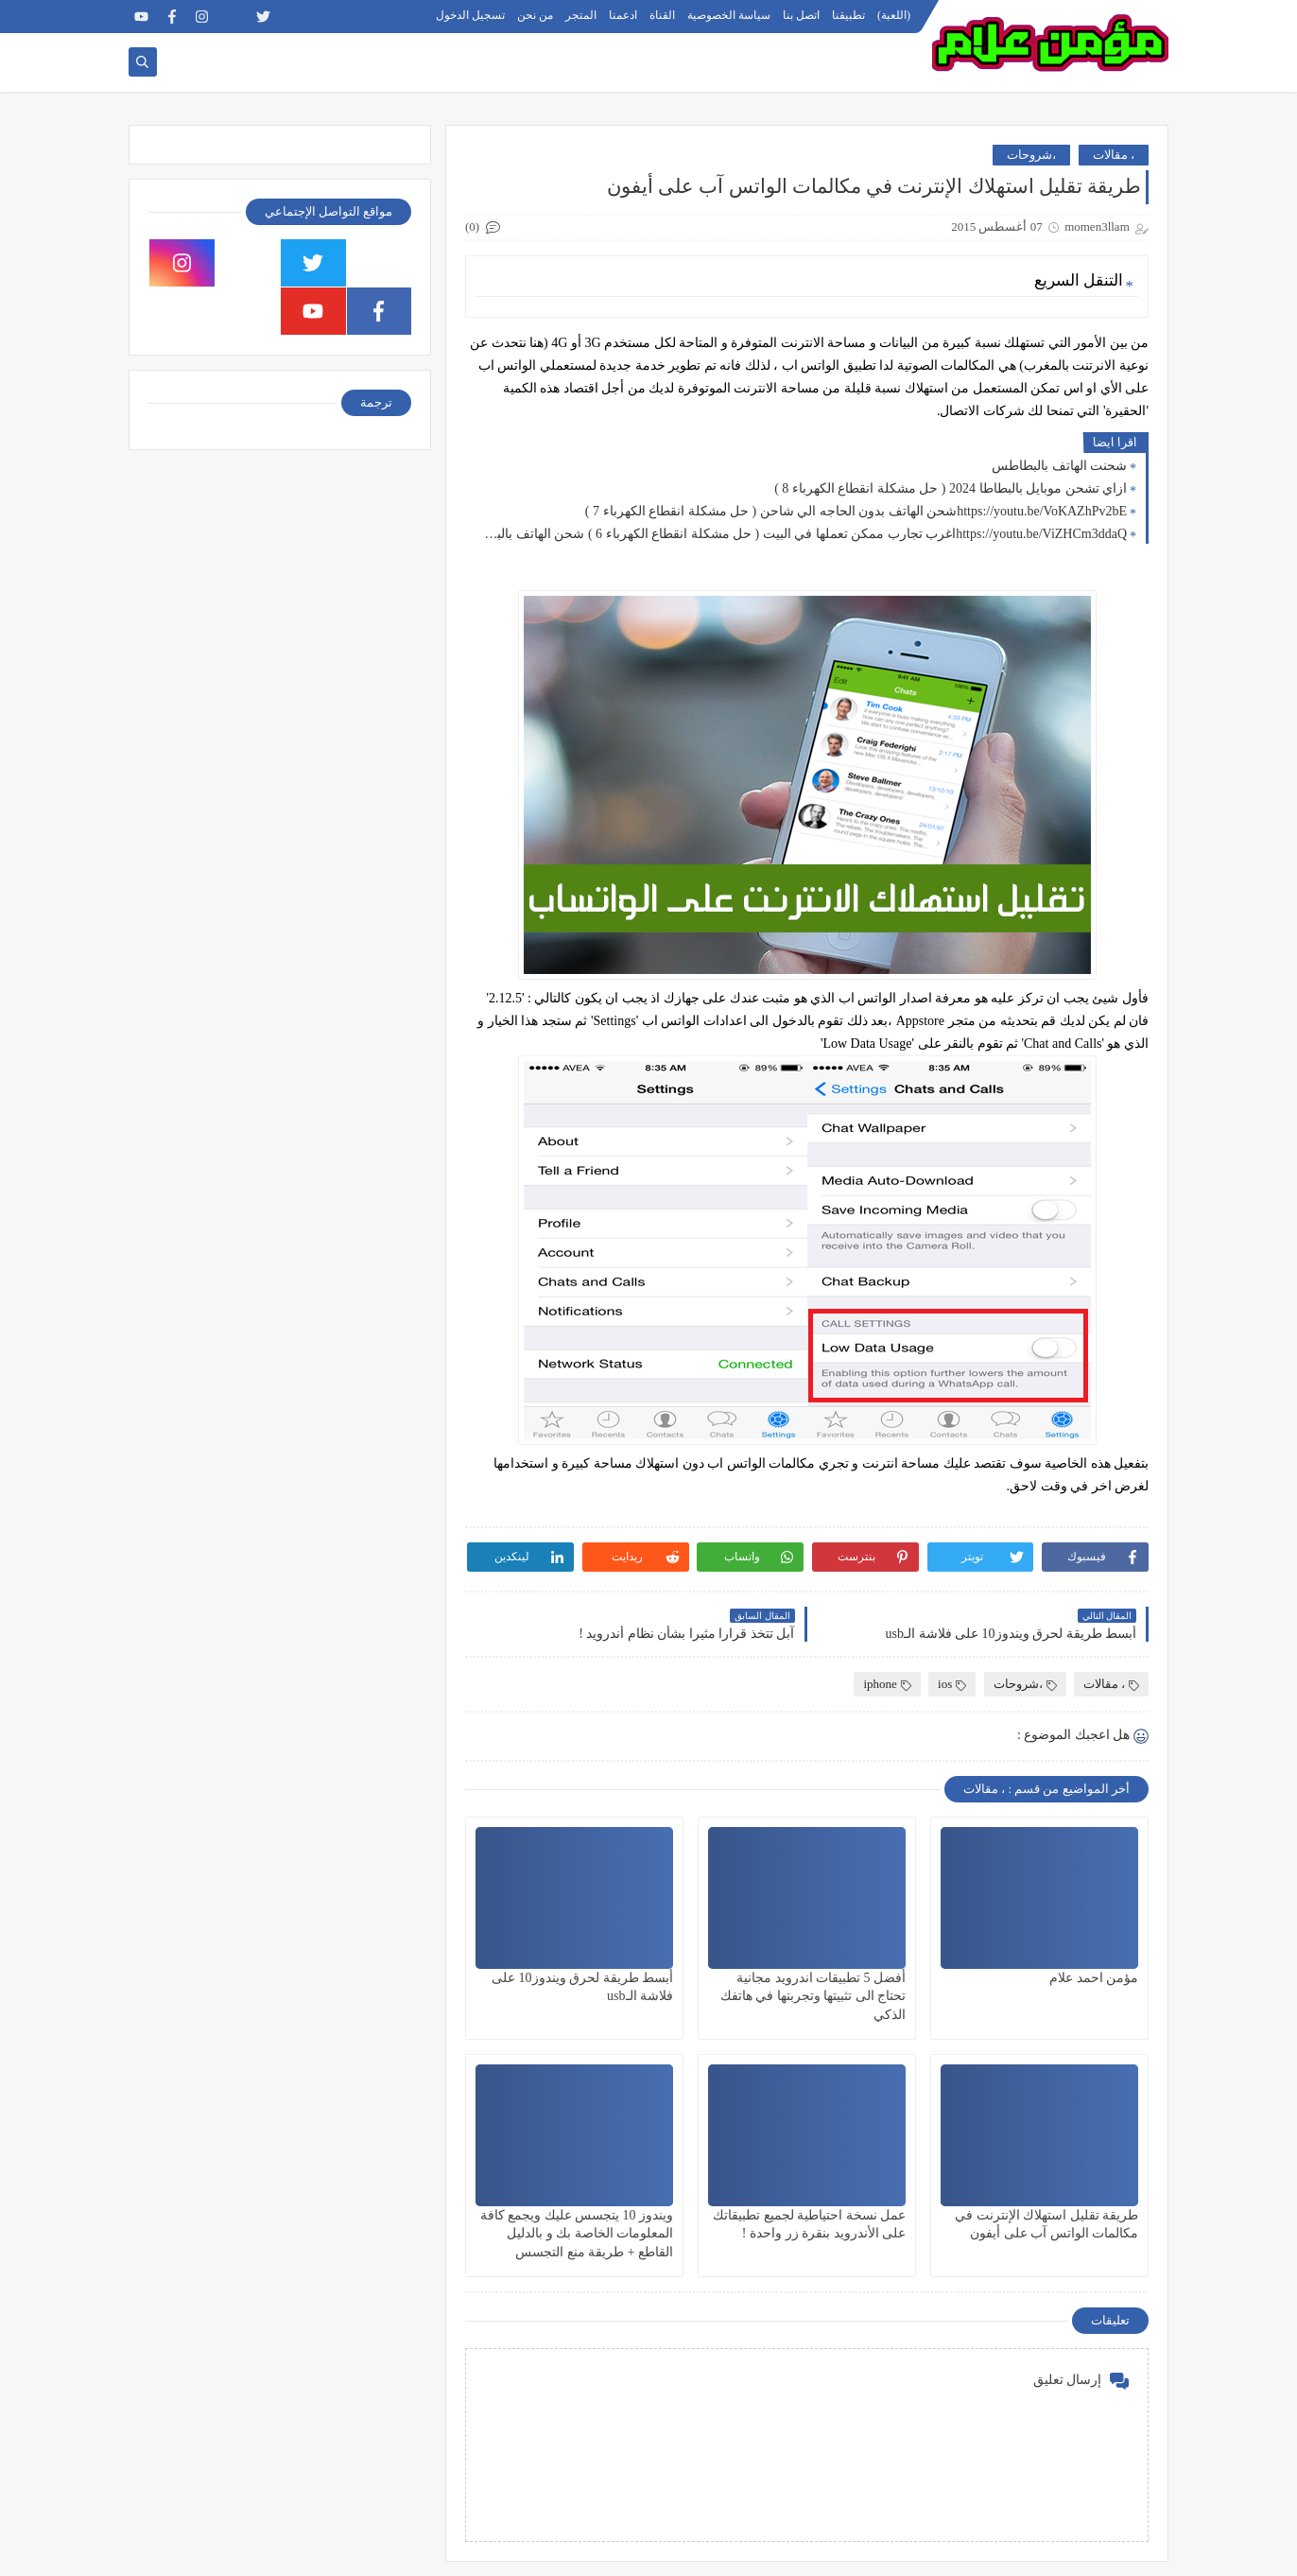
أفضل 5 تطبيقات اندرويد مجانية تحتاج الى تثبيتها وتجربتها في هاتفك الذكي (813, 1996)
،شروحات (1031, 155)
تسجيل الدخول (470, 15)
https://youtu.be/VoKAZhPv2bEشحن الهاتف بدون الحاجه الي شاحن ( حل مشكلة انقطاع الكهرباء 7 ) (856, 511)
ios (952, 1684)
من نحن (535, 15)
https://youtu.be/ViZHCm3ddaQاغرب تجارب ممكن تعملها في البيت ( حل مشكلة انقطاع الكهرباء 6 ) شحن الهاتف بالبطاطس (801, 534)
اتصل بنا (801, 15)
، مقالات (1113, 155)
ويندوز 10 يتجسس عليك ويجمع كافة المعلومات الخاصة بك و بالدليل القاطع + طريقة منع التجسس (577, 2233)
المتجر (581, 15)
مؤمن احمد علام (1093, 1978)
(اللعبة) (893, 15)
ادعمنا (623, 15)
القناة (662, 15)
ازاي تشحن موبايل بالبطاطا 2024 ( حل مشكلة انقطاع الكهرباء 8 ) (950, 488)
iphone (886, 1684)
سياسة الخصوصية (728, 15)
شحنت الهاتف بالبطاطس (1059, 466)
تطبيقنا (848, 15)
